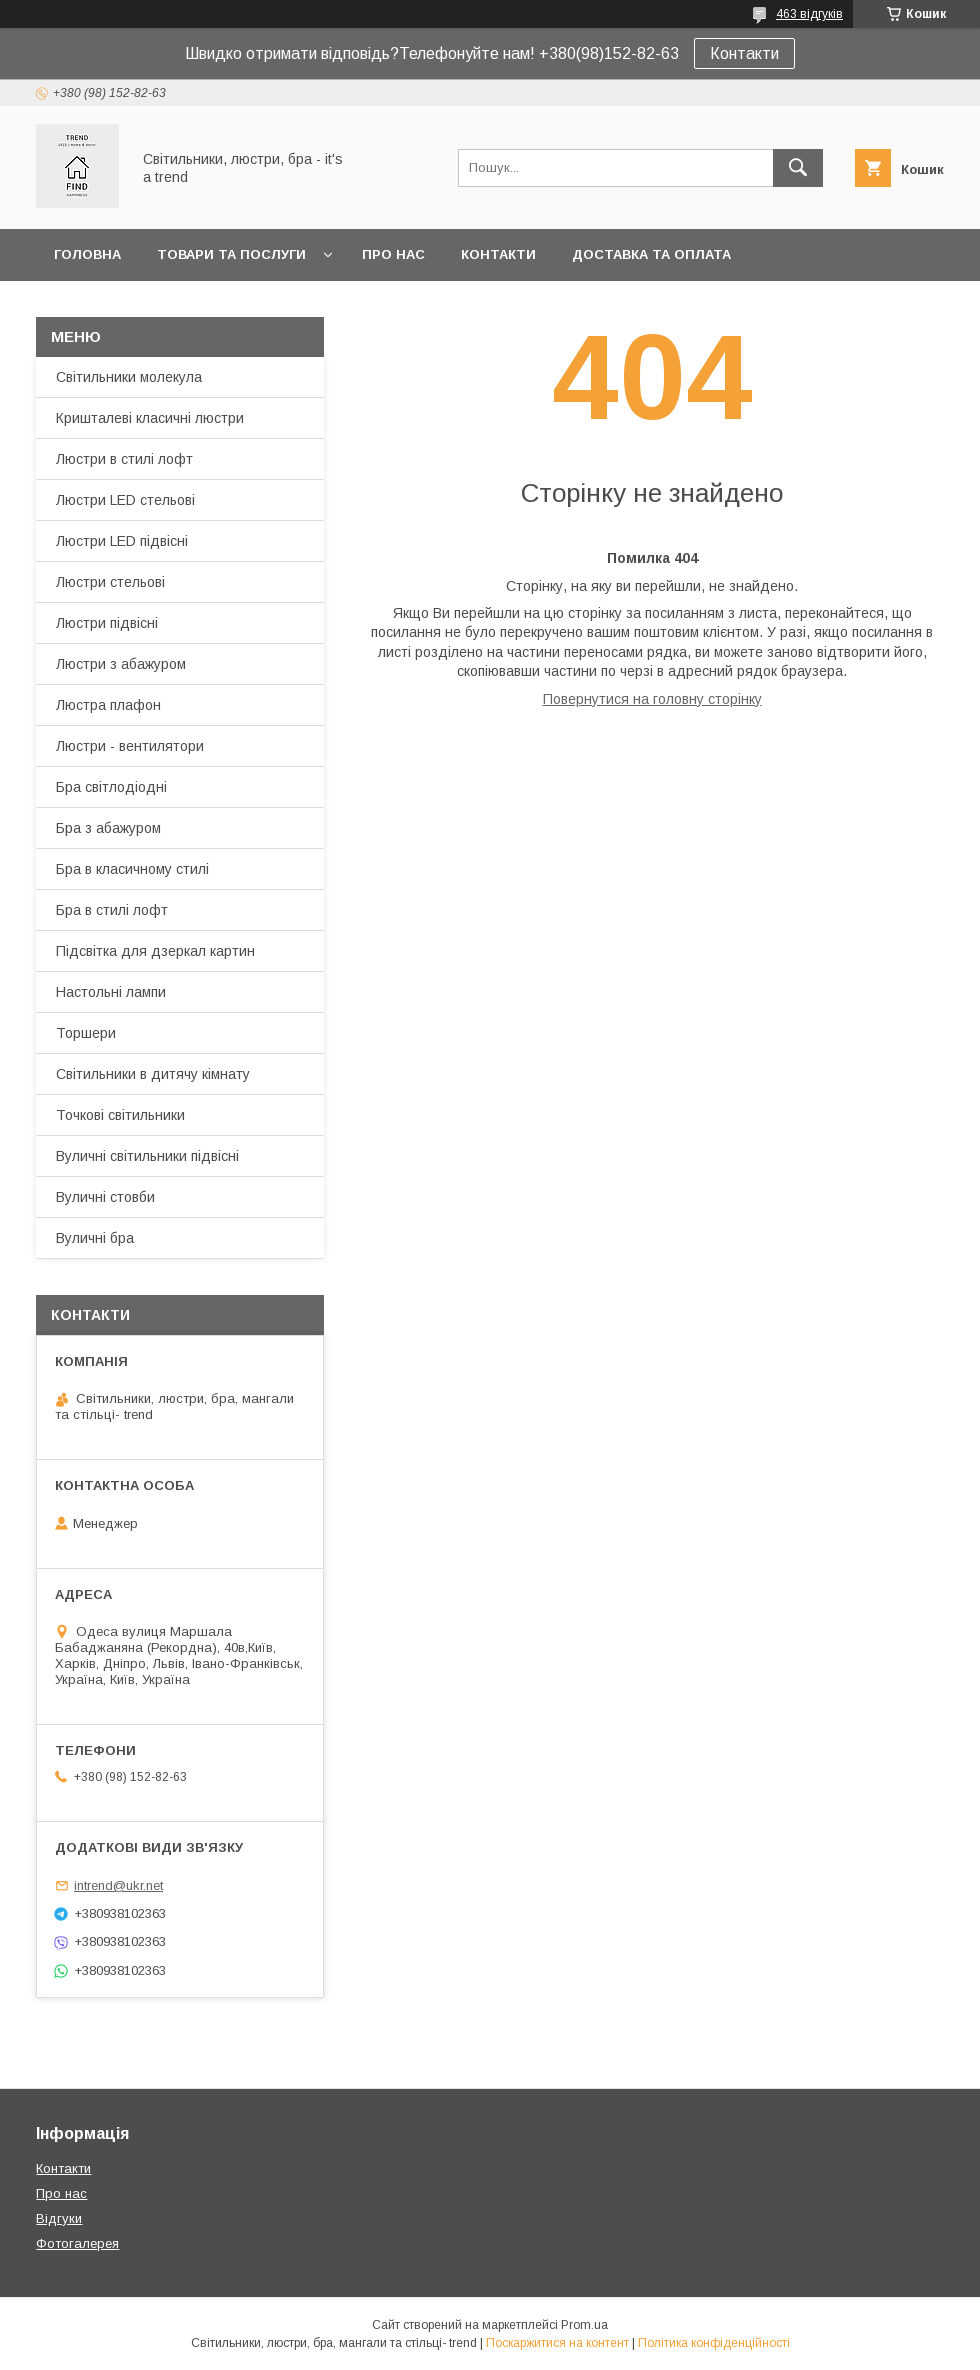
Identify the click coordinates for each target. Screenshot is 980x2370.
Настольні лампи (111, 992)
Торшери (86, 1033)
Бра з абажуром (108, 828)
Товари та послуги (231, 254)
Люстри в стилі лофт (124, 459)
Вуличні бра (95, 1238)
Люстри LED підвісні (122, 541)
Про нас (393, 254)
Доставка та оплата (651, 254)
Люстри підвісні (107, 623)
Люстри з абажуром (121, 664)
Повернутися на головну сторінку (652, 699)
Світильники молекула (129, 377)
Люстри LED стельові (125, 500)
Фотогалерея (77, 2243)
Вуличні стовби (105, 1197)
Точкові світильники (120, 1115)
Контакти (744, 53)
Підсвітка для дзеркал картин (155, 951)
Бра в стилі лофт (112, 910)
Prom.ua (584, 2325)
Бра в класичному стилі (132, 869)
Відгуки (59, 2218)
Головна (87, 254)
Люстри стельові (110, 582)
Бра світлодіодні (111, 787)
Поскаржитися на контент (557, 2343)
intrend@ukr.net (118, 1885)
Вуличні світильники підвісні (147, 1156)
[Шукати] (798, 168)
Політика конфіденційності (714, 2343)
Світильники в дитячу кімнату (153, 1074)
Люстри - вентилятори (130, 746)
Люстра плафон (108, 705)
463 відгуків (809, 14)
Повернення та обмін (138, 306)
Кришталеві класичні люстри (150, 418)
